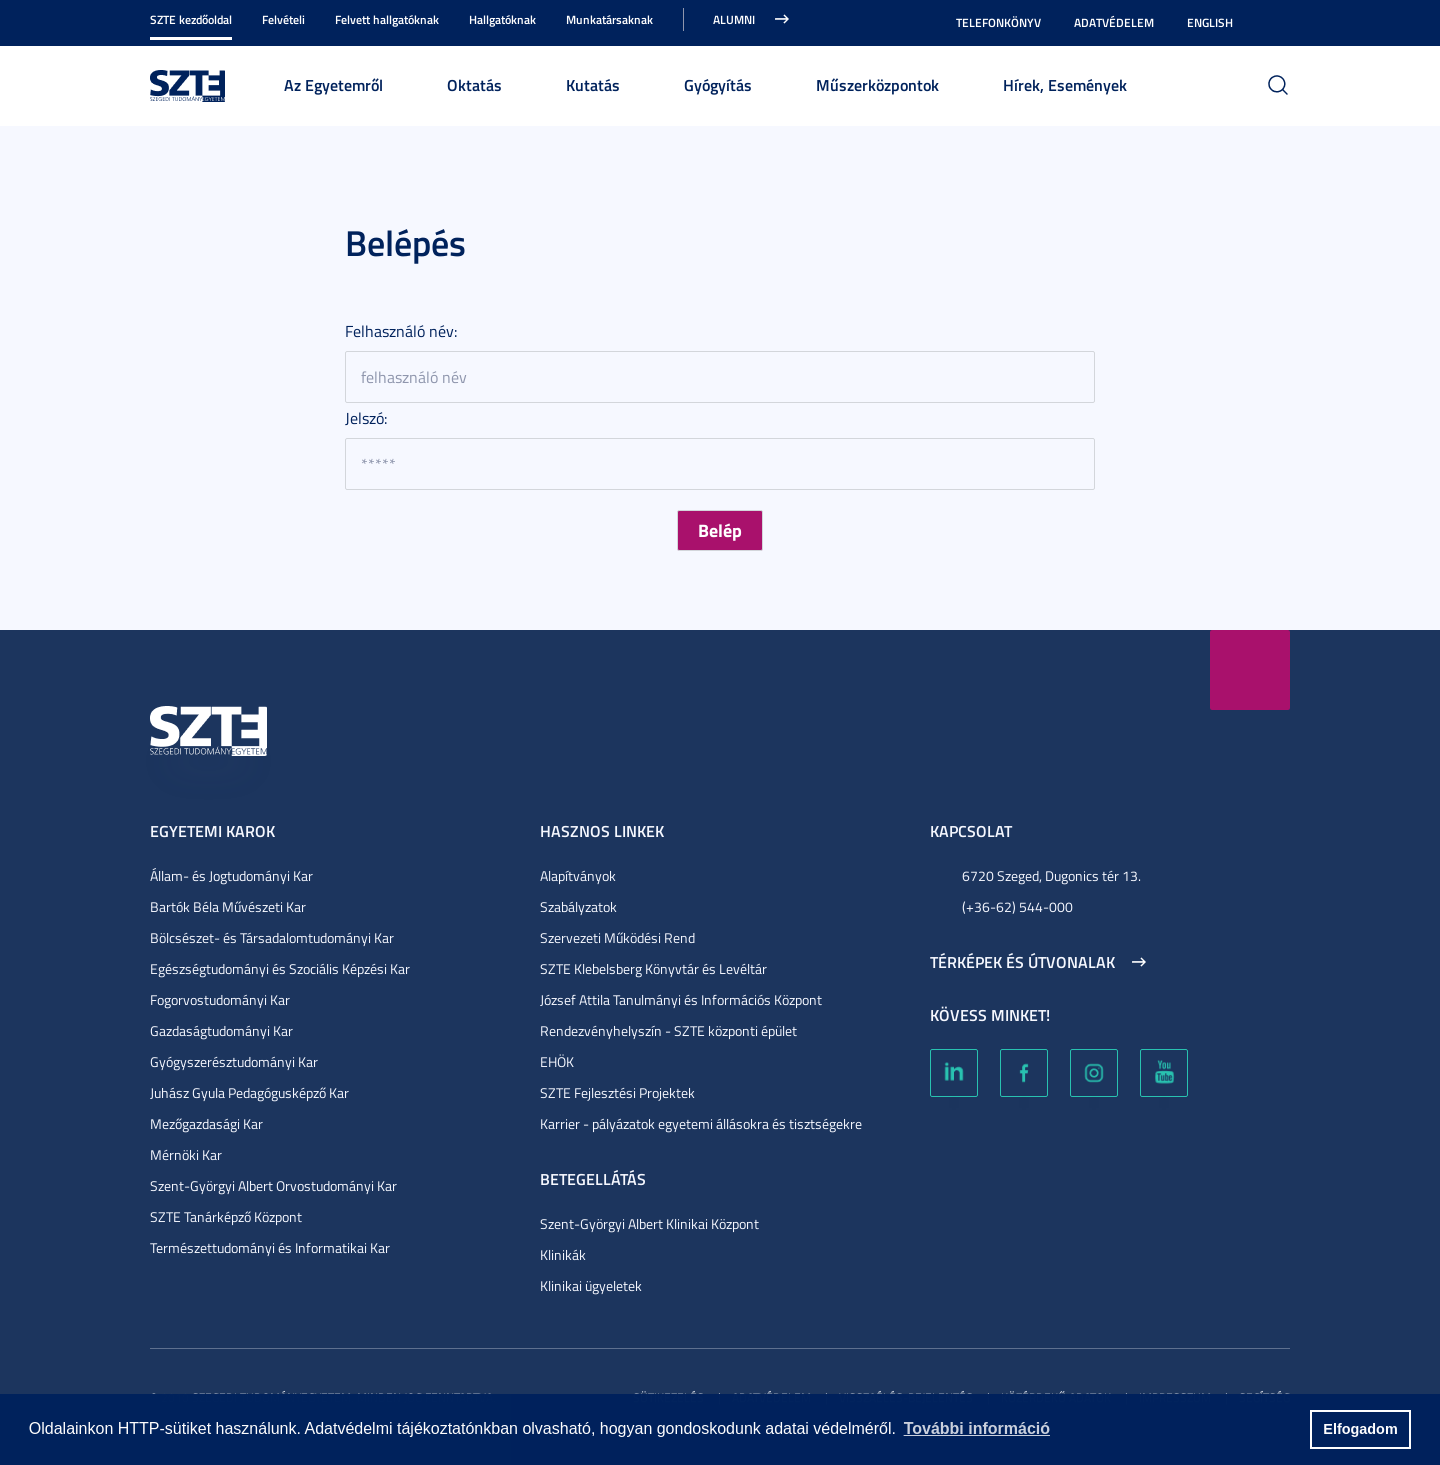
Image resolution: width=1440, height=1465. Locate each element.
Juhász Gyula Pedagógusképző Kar (249, 1092)
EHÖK (557, 1061)
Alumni (734, 19)
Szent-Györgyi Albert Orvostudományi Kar (273, 1185)
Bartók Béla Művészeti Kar (228, 906)
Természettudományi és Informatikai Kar (270, 1247)
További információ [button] (977, 1428)
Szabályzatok (578, 906)
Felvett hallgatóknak (387, 19)
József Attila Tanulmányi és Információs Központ (681, 999)
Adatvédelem (1114, 22)
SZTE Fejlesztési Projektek (617, 1092)
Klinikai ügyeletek (591, 1285)
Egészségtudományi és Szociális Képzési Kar (280, 968)
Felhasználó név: (401, 331)
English (1210, 22)
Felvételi (283, 19)
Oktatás (474, 84)
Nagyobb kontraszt (1278, 23)
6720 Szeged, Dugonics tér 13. (1051, 875)
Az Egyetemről (333, 84)
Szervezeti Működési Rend (617, 937)
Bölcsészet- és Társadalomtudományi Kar (272, 937)
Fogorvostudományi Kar (220, 999)
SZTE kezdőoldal (191, 19)
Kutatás (593, 84)
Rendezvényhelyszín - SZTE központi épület (668, 1030)
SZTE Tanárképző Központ (226, 1216)
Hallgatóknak (502, 19)
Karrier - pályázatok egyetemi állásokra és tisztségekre (701, 1123)
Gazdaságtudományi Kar (221, 1030)
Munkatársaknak (609, 19)
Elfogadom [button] (1360, 1429)
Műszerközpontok (877, 84)
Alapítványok (578, 875)
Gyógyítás (718, 84)
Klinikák (563, 1254)
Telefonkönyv (998, 22)
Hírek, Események (1065, 84)
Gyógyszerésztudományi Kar (234, 1061)
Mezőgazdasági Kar (206, 1123)
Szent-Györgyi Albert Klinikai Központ (649, 1223)
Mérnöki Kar (186, 1154)
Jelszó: (366, 418)
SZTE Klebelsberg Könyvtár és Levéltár (653, 968)
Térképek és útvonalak (1022, 962)
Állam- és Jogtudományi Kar (231, 875)
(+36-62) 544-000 (1017, 906)
